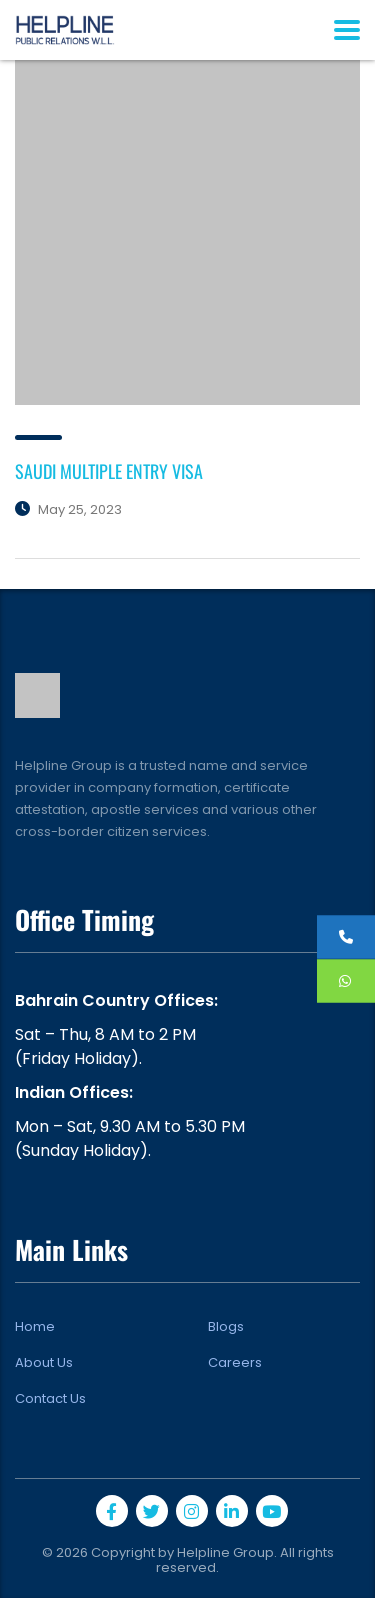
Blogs (226, 1327)
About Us (44, 1363)
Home (35, 1327)
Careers (235, 1363)
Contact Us (50, 1399)
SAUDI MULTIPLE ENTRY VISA (109, 471)
